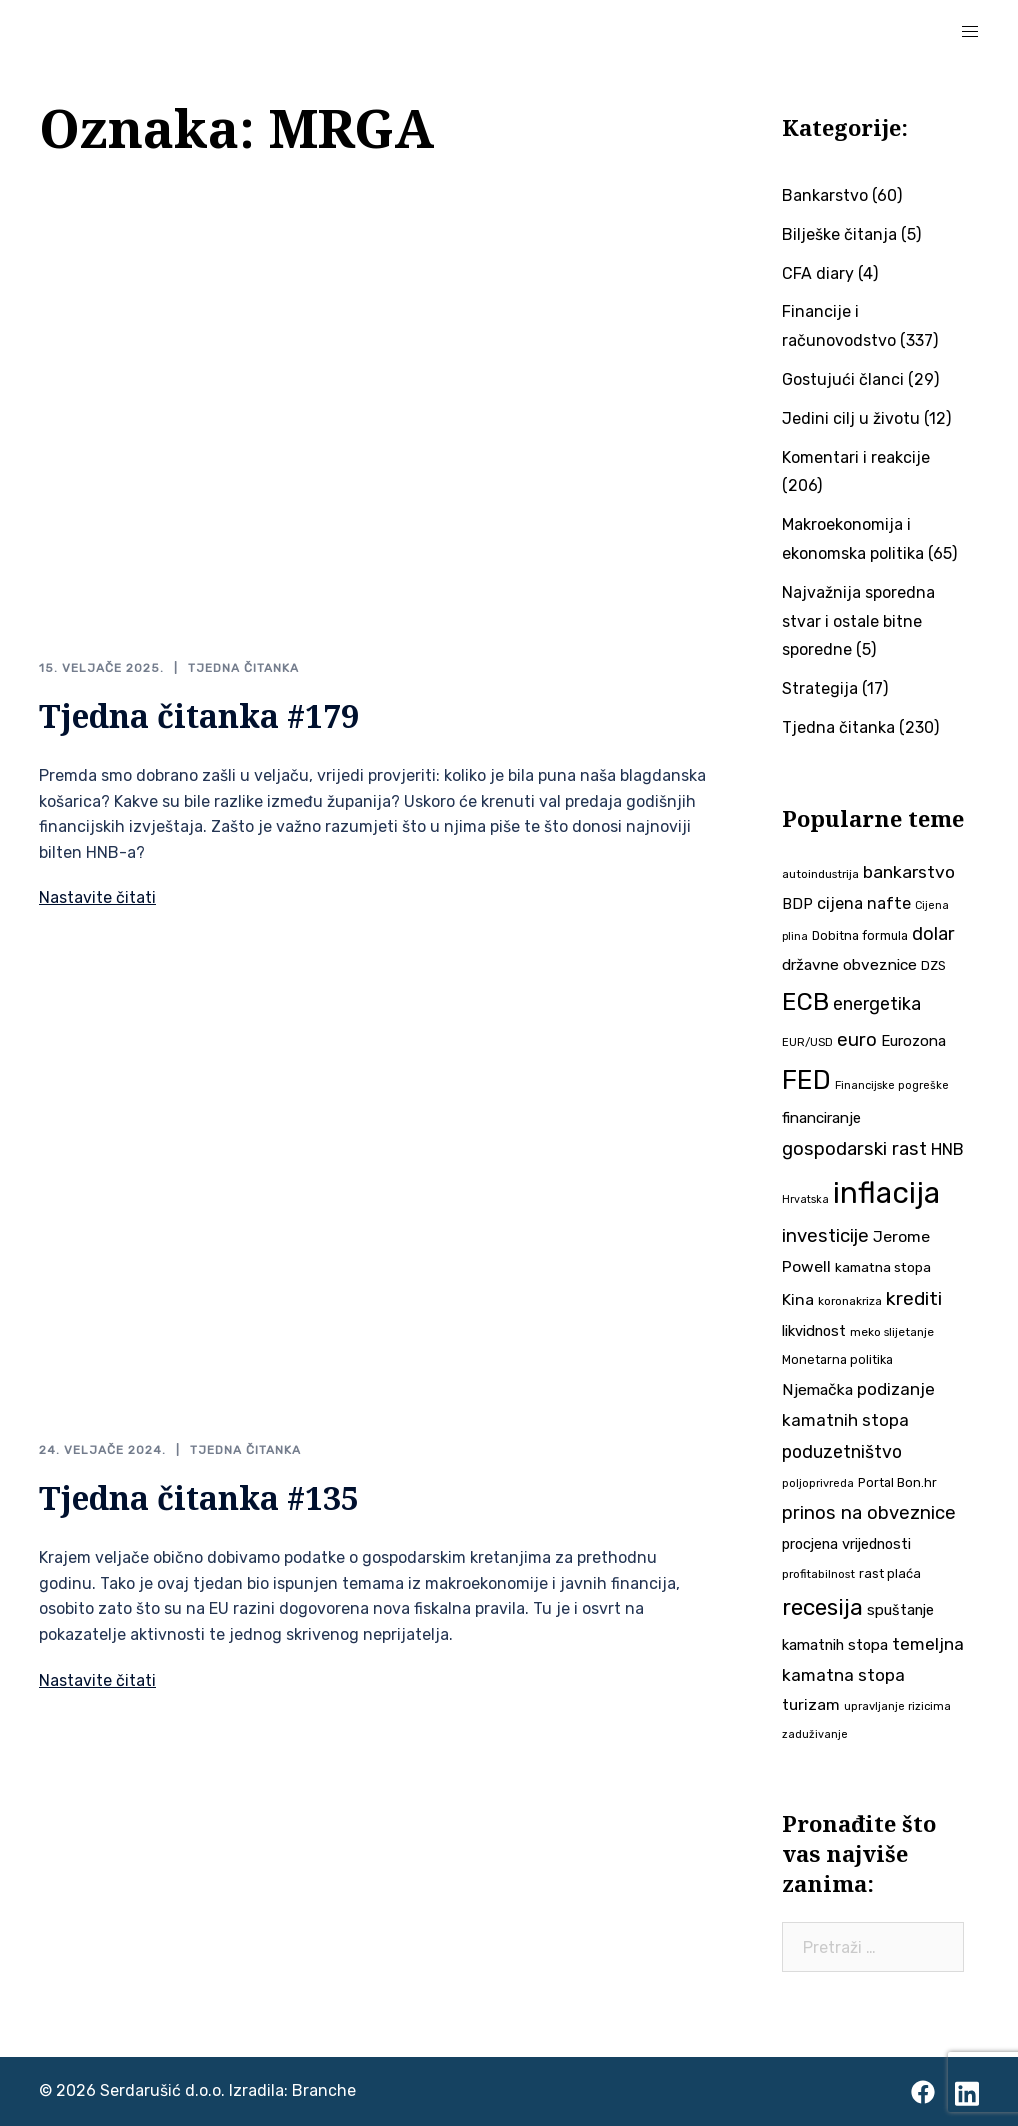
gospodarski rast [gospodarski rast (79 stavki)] (854, 1149)
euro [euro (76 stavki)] (857, 1040)
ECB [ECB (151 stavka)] (805, 1001)
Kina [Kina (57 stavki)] (798, 1299)
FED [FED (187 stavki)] (806, 1080)
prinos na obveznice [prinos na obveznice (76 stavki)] (869, 1513)
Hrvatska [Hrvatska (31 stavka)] (805, 1199)
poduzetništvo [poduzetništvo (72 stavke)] (842, 1451)
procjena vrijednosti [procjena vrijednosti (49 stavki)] (846, 1544)
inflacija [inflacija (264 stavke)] (886, 1193)
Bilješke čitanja (839, 234)
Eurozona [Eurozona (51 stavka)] (913, 1041)
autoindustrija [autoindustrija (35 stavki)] (820, 874)
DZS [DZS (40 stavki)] (933, 965)
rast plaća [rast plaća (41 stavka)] (890, 1573)
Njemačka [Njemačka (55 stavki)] (817, 1389)
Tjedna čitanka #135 (199, 1497)
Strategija (820, 688)
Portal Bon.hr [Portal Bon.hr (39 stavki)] (897, 1482)
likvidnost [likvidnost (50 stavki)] (814, 1331)
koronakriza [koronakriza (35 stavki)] (850, 1301)
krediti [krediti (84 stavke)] (914, 1298)
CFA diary (818, 273)
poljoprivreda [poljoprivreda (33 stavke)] (818, 1483)
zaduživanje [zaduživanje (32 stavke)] (815, 1734)
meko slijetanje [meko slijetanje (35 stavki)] (892, 1332)
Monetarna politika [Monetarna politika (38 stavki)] (837, 1359)
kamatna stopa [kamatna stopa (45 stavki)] (883, 1267)
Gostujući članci (843, 379)
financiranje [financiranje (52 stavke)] (821, 1118)
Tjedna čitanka (243, 668)
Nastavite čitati (97, 897)
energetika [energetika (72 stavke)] (877, 1003)
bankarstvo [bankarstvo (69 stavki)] (909, 872)
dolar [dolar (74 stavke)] (933, 934)
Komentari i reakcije (856, 457)
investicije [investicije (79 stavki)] (825, 1236)
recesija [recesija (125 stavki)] (822, 1607)
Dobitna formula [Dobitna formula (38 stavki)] (860, 935)
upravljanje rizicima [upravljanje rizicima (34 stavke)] (897, 1706)
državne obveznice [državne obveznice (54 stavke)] (849, 965)
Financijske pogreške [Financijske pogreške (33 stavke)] (892, 1085)
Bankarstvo (825, 195)
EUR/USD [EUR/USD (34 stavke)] (807, 1042)
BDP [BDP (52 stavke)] (797, 904)
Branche (324, 2090)
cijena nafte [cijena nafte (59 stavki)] (864, 903)
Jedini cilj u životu (851, 418)
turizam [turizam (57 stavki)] (811, 1704)
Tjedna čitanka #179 (199, 715)
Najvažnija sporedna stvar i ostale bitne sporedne (858, 621)
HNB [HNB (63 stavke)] (947, 1149)
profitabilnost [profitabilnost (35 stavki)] (818, 1574)
